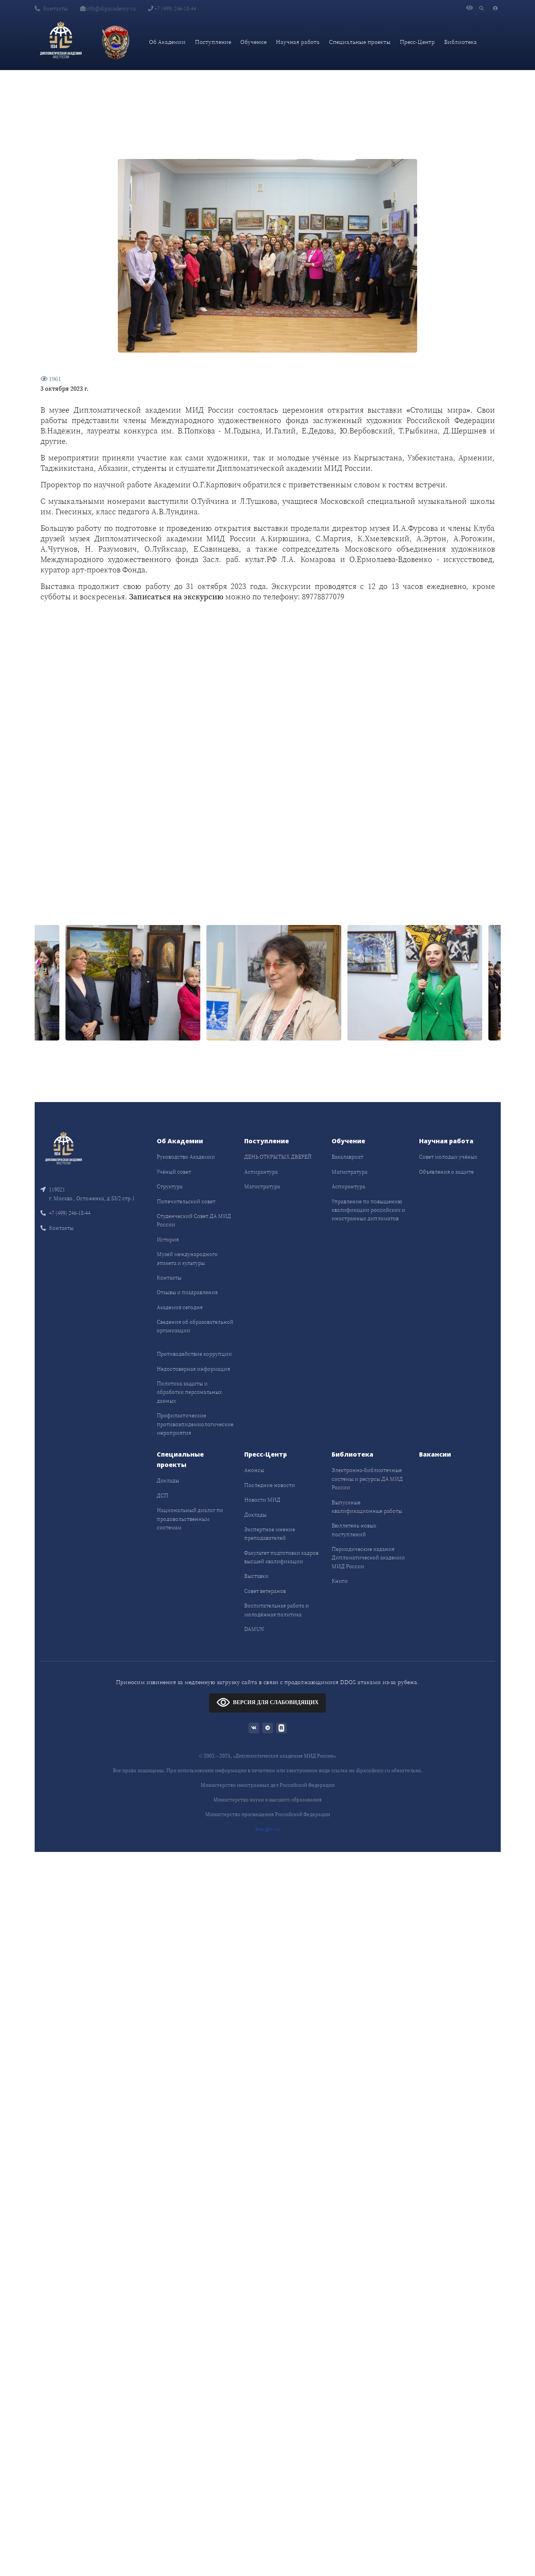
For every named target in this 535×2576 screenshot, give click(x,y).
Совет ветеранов (265, 1591)
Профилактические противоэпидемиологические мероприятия (195, 1424)
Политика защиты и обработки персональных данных (189, 1392)
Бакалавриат (347, 1157)
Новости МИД (262, 1500)
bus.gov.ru (267, 1829)
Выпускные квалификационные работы (367, 1507)
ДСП (162, 1495)
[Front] (63, 1149)
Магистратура (262, 1186)
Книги (340, 1581)
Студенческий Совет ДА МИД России (194, 1220)
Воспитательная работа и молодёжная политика (276, 1610)
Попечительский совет (186, 1201)
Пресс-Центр (417, 42)
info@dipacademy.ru (108, 8)
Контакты (51, 8)
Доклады (168, 1480)
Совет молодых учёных (448, 1157)
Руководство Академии (186, 1157)
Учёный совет (174, 1172)
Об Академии (167, 42)
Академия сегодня (180, 1307)
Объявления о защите (446, 1172)
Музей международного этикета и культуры (187, 1258)
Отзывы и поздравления (187, 1292)
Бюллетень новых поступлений (354, 1530)
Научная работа (298, 42)
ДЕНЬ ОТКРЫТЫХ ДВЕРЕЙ (278, 1157)
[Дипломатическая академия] (61, 42)
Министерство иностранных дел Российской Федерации (268, 1785)
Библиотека (460, 42)
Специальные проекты (360, 42)
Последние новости (269, 1485)
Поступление (213, 42)
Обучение (253, 42)
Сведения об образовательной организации (195, 1326)
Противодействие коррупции (194, 1354)
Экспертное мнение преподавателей (269, 1534)
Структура (170, 1186)
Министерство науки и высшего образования (267, 1800)
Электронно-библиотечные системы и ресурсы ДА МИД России (367, 1478)
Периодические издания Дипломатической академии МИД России (368, 1557)
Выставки (256, 1576)
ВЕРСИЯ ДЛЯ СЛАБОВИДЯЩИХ (267, 1702)
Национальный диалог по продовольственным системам (190, 1518)
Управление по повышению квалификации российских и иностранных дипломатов (368, 1210)
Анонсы (254, 1470)
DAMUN (254, 1629)
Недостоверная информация (193, 1369)
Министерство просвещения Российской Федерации (267, 1814)
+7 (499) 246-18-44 (172, 8)
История (168, 1239)
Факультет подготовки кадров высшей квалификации (281, 1557)
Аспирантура (261, 1172)
